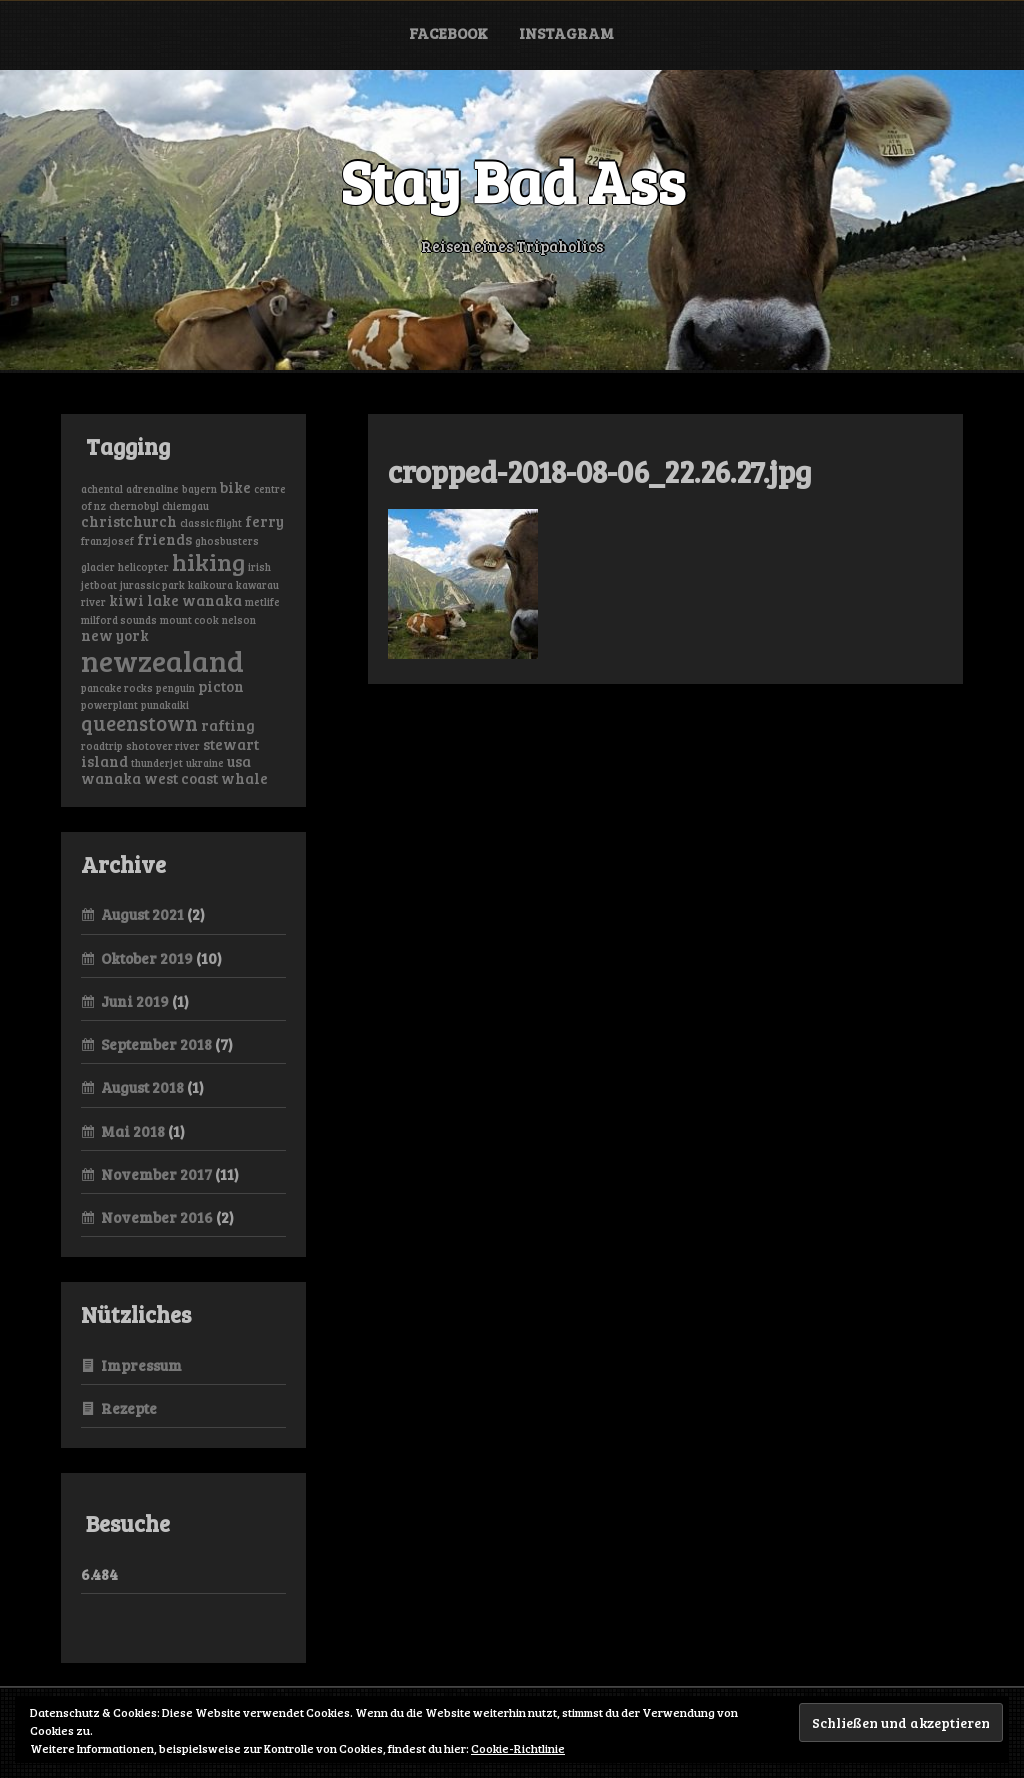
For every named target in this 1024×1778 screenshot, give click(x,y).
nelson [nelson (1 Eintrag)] (239, 620)
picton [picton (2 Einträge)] (221, 686)
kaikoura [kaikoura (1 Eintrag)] (210, 585)
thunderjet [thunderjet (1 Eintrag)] (157, 763)
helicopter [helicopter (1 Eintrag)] (143, 567)
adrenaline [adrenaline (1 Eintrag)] (152, 489)
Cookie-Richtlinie (518, 1748)
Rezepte (129, 1408)
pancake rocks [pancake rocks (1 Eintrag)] (117, 688)
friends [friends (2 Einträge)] (164, 539)
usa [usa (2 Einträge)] (239, 761)
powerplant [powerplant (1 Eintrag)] (109, 705)
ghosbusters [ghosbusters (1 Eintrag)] (227, 541)
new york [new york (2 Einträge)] (115, 635)
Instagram (566, 33)
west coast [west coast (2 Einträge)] (181, 778)
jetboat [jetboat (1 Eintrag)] (99, 585)
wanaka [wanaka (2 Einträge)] (111, 778)
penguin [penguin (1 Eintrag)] (175, 688)
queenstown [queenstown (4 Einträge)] (139, 723)
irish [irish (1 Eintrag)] (259, 567)
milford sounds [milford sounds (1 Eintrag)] (119, 620)
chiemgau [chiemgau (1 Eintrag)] (185, 506)
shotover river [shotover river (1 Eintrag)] (163, 746)
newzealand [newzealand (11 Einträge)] (162, 660)
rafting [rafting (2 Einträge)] (228, 725)
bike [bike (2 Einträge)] (235, 487)
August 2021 (142, 914)
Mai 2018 (133, 1131)
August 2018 (142, 1087)
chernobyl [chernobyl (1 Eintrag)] (134, 506)
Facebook (448, 33)
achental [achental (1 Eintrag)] (102, 489)
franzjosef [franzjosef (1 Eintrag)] (107, 541)
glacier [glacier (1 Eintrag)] (98, 567)
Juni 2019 (135, 1001)
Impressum (141, 1365)
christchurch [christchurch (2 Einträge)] (129, 521)
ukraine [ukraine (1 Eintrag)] (205, 763)
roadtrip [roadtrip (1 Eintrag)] (102, 746)
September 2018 (156, 1044)
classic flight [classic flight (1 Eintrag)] (211, 523)
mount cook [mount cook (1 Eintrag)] (189, 620)
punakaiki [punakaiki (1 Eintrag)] (165, 705)
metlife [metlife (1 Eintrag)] (262, 602)
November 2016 (157, 1217)
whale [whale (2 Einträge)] (244, 778)
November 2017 (156, 1174)
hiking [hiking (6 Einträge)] (208, 561)
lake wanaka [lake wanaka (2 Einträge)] (194, 600)
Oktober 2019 (147, 958)
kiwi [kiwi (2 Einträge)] (126, 600)
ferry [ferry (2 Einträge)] (264, 521)
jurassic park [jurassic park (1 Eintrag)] (152, 585)
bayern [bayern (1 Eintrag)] (199, 489)
